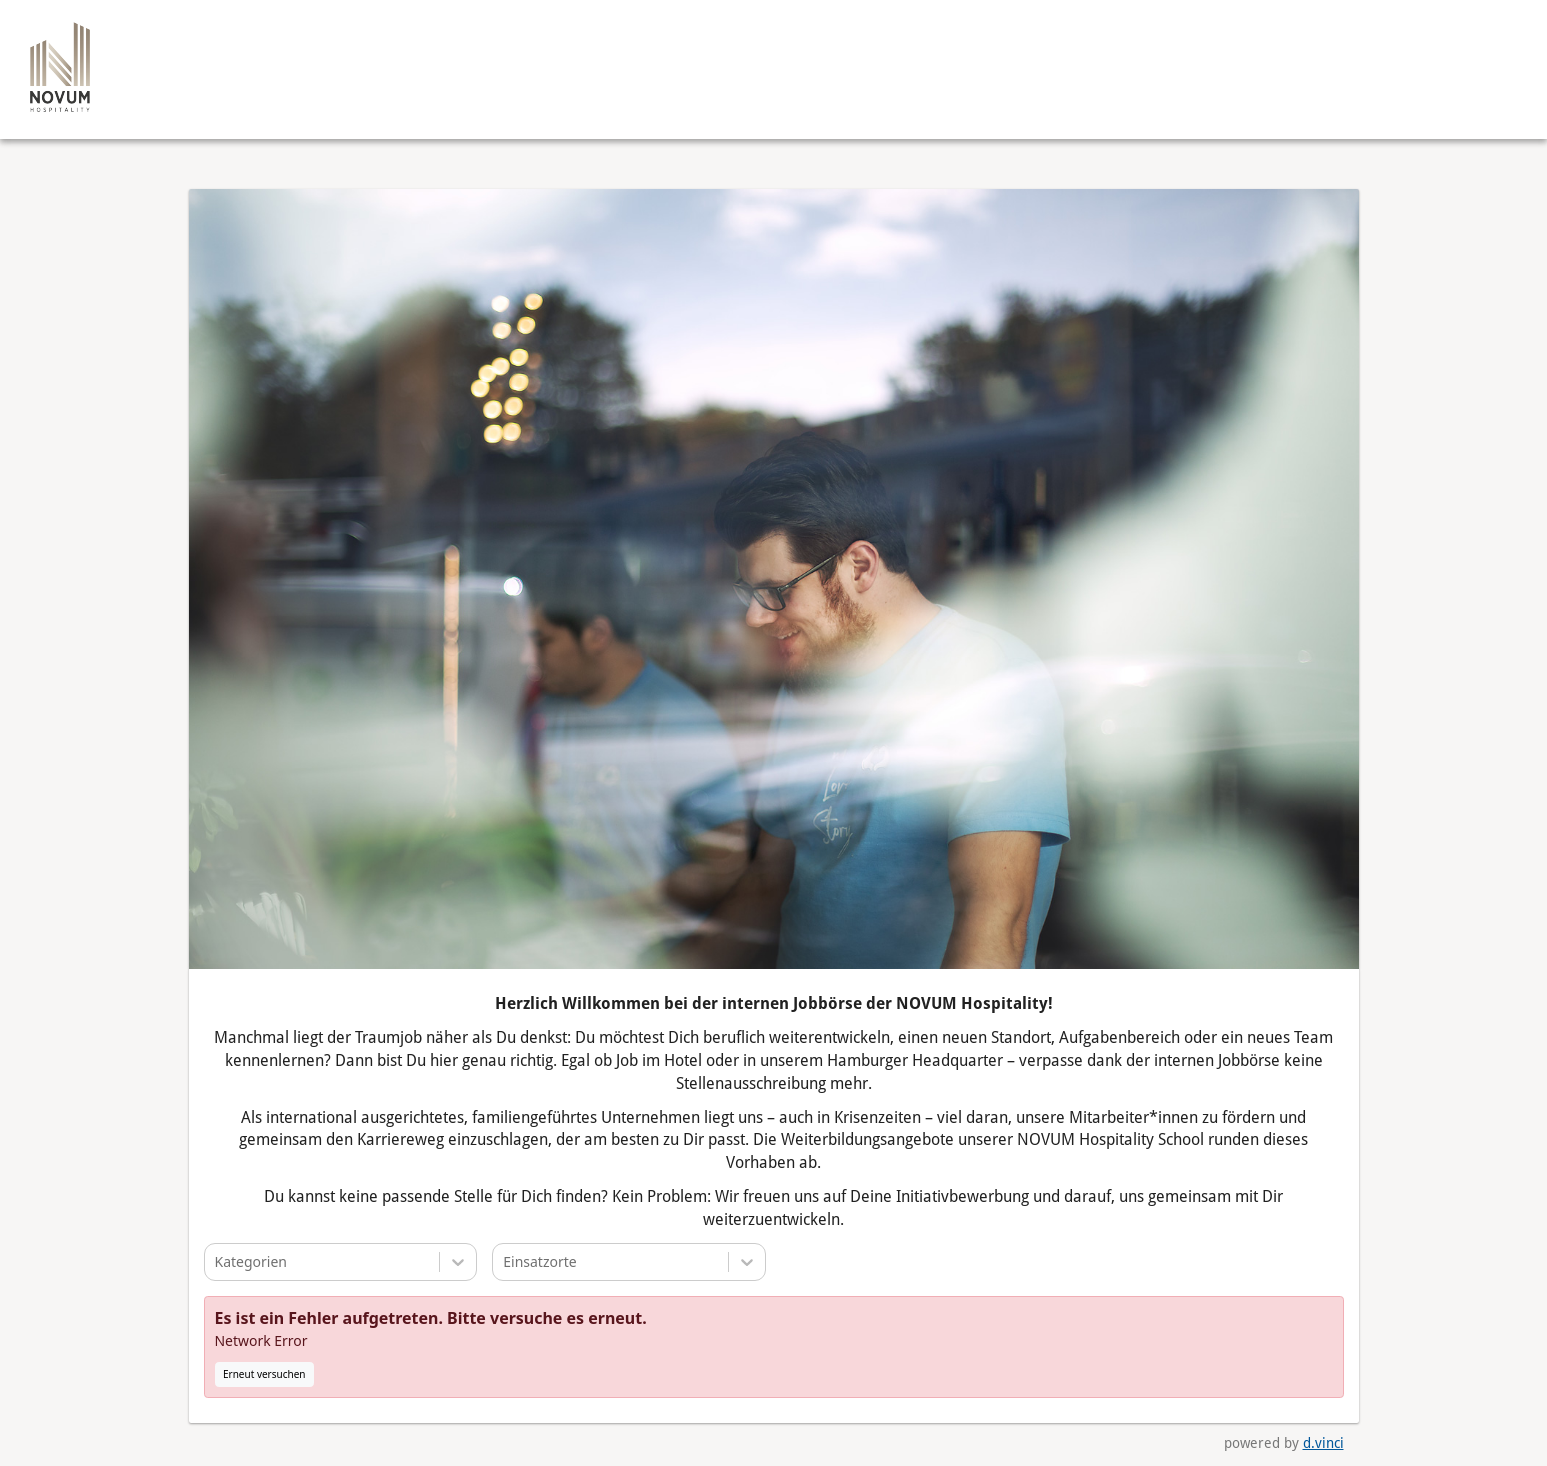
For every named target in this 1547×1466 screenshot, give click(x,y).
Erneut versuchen (264, 1375)
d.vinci (1323, 1444)
